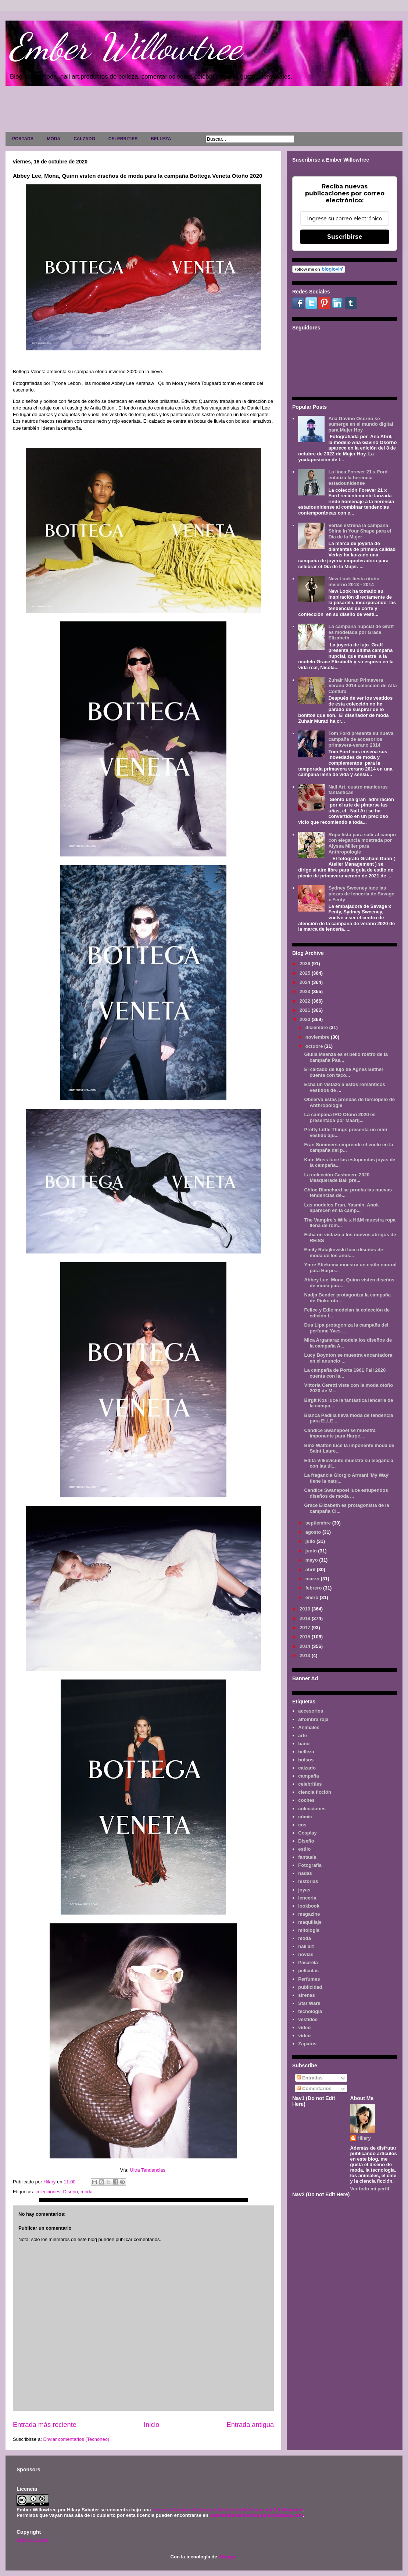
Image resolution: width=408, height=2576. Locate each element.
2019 (306, 1609)
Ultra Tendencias (148, 2170)
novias (305, 1954)
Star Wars (309, 2003)
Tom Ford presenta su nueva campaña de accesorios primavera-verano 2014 (360, 738)
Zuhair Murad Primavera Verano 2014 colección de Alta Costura (362, 685)
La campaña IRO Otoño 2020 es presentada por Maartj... (339, 1117)
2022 (306, 1001)
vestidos (308, 2019)
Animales (308, 1727)
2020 (306, 1019)
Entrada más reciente (44, 2424)
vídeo (304, 2035)
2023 (306, 991)
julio (310, 1541)
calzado (307, 1768)
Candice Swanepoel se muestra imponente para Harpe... (339, 1433)
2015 (306, 1636)
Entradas (310, 2078)
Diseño (70, 2191)
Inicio (151, 2424)
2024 (306, 982)
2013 (306, 1655)
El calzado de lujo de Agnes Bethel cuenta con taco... (343, 1072)
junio (311, 1551)
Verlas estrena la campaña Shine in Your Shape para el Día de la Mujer (359, 531)
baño (303, 1743)
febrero (314, 1588)
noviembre (318, 1037)
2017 (306, 1627)
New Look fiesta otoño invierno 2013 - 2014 (353, 581)
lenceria (307, 1898)
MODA (53, 138)
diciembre (317, 1027)
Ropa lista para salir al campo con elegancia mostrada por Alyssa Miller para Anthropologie (362, 843)
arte (302, 1735)
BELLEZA (161, 138)
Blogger (227, 2556)
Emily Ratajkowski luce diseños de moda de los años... (343, 1252)
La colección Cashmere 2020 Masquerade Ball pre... (336, 1177)
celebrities (310, 1784)
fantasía (307, 1857)
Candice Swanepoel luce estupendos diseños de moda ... (346, 1493)
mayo (312, 1560)
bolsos (306, 1760)
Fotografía (310, 1865)
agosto (313, 1532)
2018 (306, 1618)
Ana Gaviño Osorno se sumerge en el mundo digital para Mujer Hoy (360, 424)
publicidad (310, 1987)
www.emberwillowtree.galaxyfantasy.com (256, 2515)
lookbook (308, 1906)
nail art (306, 1946)
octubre (314, 1046)
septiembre (318, 1523)
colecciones (47, 2191)
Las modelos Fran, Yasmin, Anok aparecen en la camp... (341, 1207)
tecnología (310, 2011)
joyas (304, 1890)
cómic (305, 1816)
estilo (304, 1849)
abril (311, 1569)
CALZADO (84, 138)
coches (306, 1800)
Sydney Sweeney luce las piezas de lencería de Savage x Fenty (361, 893)
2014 (306, 1646)
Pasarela (308, 1962)
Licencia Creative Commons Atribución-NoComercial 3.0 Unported (227, 2509)
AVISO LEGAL (33, 2540)
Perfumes (309, 1979)
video (304, 2027)
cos (302, 1825)
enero (312, 1597)
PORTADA (22, 138)
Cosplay (307, 1833)
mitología (308, 1930)
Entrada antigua (250, 2424)
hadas (305, 1873)
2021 (306, 1010)
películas (308, 1970)
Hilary (364, 2138)
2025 (306, 973)
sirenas (306, 1995)
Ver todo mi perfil (369, 2188)
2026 (306, 963)
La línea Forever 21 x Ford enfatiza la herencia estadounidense (357, 477)
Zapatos (307, 2043)
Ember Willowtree (125, 47)
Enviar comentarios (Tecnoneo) (76, 2439)
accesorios (310, 1711)
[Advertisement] (204, 110)
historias (308, 1881)
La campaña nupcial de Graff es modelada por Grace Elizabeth (361, 632)
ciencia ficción (314, 1792)
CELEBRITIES (122, 138)
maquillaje (310, 1922)
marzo (313, 1578)
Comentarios (314, 2088)
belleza (306, 1751)
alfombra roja (313, 1719)
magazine (309, 1914)
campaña (308, 1776)
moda (86, 2191)
